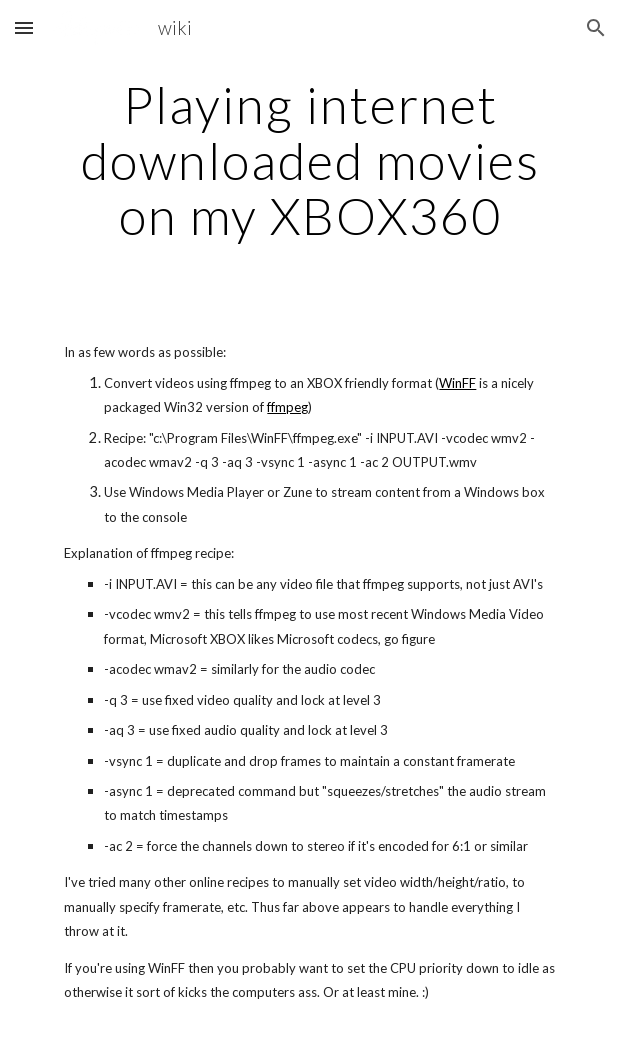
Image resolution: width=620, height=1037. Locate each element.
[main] (309, 160)
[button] (24, 27)
